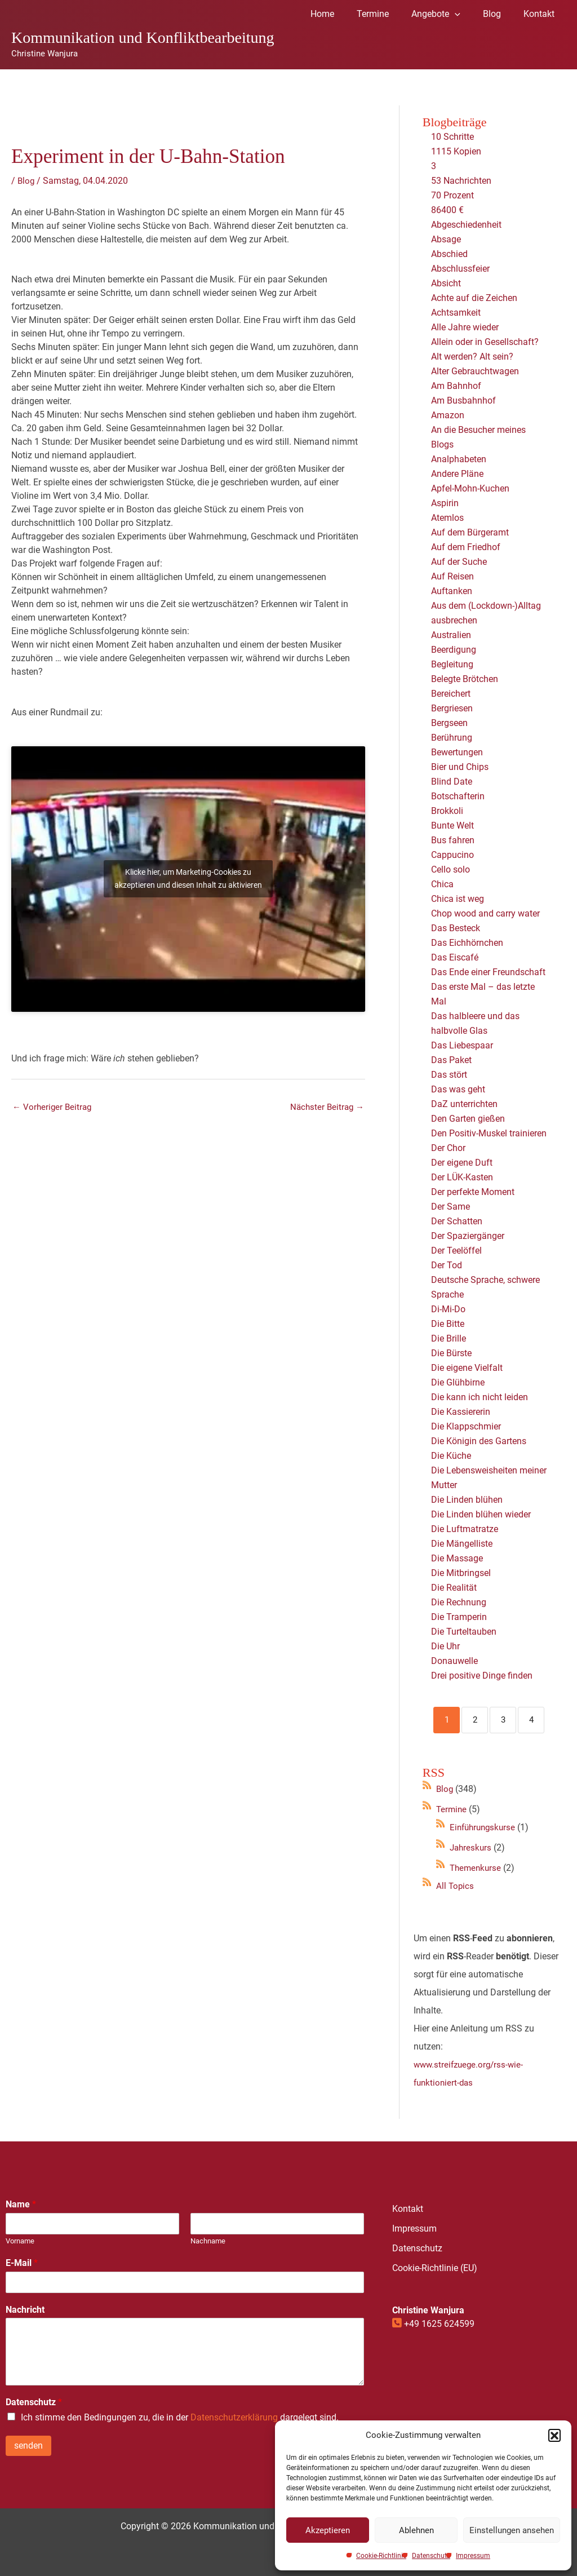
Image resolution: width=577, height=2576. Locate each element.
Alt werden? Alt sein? (472, 356)
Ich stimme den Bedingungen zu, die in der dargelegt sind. (180, 2417)
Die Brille (448, 1338)
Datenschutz (431, 2556)
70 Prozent (453, 195)
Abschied (449, 254)
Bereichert (451, 693)
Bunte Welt (452, 825)
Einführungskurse (485, 1827)
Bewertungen (457, 752)
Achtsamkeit (456, 312)
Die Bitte (447, 1323)
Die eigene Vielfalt (467, 1367)
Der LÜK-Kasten (462, 1177)
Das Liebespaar (462, 1045)
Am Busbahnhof (463, 400)
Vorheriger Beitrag (53, 1108)
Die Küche (451, 1455)
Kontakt (407, 2208)
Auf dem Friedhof (465, 547)
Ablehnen (416, 2530)
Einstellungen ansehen (511, 2530)
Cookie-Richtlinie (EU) (434, 2268)
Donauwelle (454, 1661)
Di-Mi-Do (448, 1309)
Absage (446, 239)
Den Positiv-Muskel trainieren (489, 1133)
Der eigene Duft (461, 1162)
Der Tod (446, 1265)
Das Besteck (455, 928)
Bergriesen (452, 708)
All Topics (455, 1885)
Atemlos (447, 517)
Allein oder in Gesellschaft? (485, 342)
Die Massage (457, 1558)
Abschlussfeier (460, 268)
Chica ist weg (457, 898)
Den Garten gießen (468, 1118)
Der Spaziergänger (467, 1236)
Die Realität (454, 1587)
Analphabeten (458, 459)
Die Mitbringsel (461, 1573)
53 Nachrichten (461, 180)
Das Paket (451, 1060)
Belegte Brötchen (464, 679)
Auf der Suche (459, 561)
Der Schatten (456, 1221)
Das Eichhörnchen (467, 942)
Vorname (20, 2241)
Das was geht (458, 1089)
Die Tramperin (459, 1617)
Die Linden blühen (467, 1499)
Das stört (449, 1074)
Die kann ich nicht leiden (479, 1397)
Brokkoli (447, 810)
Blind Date (451, 781)
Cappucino (452, 854)
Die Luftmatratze (464, 1529)
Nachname (207, 2241)
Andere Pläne (457, 473)
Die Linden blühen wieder (481, 1514)
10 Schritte (452, 136)
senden (28, 2445)
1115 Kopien (456, 151)
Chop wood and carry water (485, 913)
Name (21, 2204)
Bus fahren (452, 840)
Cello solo (450, 869)
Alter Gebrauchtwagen (475, 371)
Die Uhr (445, 1646)
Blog (26, 180)
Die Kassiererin (460, 1411)
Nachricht (25, 2309)
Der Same (450, 1206)
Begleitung (452, 664)
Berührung (451, 737)
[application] (466, 14)
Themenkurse (477, 1867)
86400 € (447, 210)
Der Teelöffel (456, 1250)
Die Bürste (451, 1353)
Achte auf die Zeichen (474, 298)
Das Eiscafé (454, 957)
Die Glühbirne (458, 1382)
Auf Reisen (452, 576)
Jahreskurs (472, 1847)
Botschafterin (458, 796)
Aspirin (445, 503)
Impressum (473, 2556)
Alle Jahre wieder (465, 327)
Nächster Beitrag (325, 1108)
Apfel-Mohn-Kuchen (470, 488)
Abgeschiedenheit (466, 224)
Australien (451, 635)
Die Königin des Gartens (478, 1441)
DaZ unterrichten (464, 1104)
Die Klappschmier (466, 1426)
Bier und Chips (460, 767)
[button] (554, 2435)
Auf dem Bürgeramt (470, 532)
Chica (442, 884)
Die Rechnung (458, 1602)
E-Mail (22, 2263)
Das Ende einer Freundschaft (488, 972)
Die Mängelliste (461, 1543)
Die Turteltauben (463, 1631)
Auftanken (451, 591)
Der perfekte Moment (472, 1192)
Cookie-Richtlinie (381, 2556)
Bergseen (449, 723)
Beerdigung (453, 649)
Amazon (447, 415)
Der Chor (448, 1148)
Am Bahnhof (456, 385)
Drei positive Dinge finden (481, 1675)
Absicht (446, 283)
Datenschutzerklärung (234, 2417)
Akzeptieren (327, 2530)
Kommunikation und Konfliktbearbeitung (142, 37)
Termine (452, 1809)
